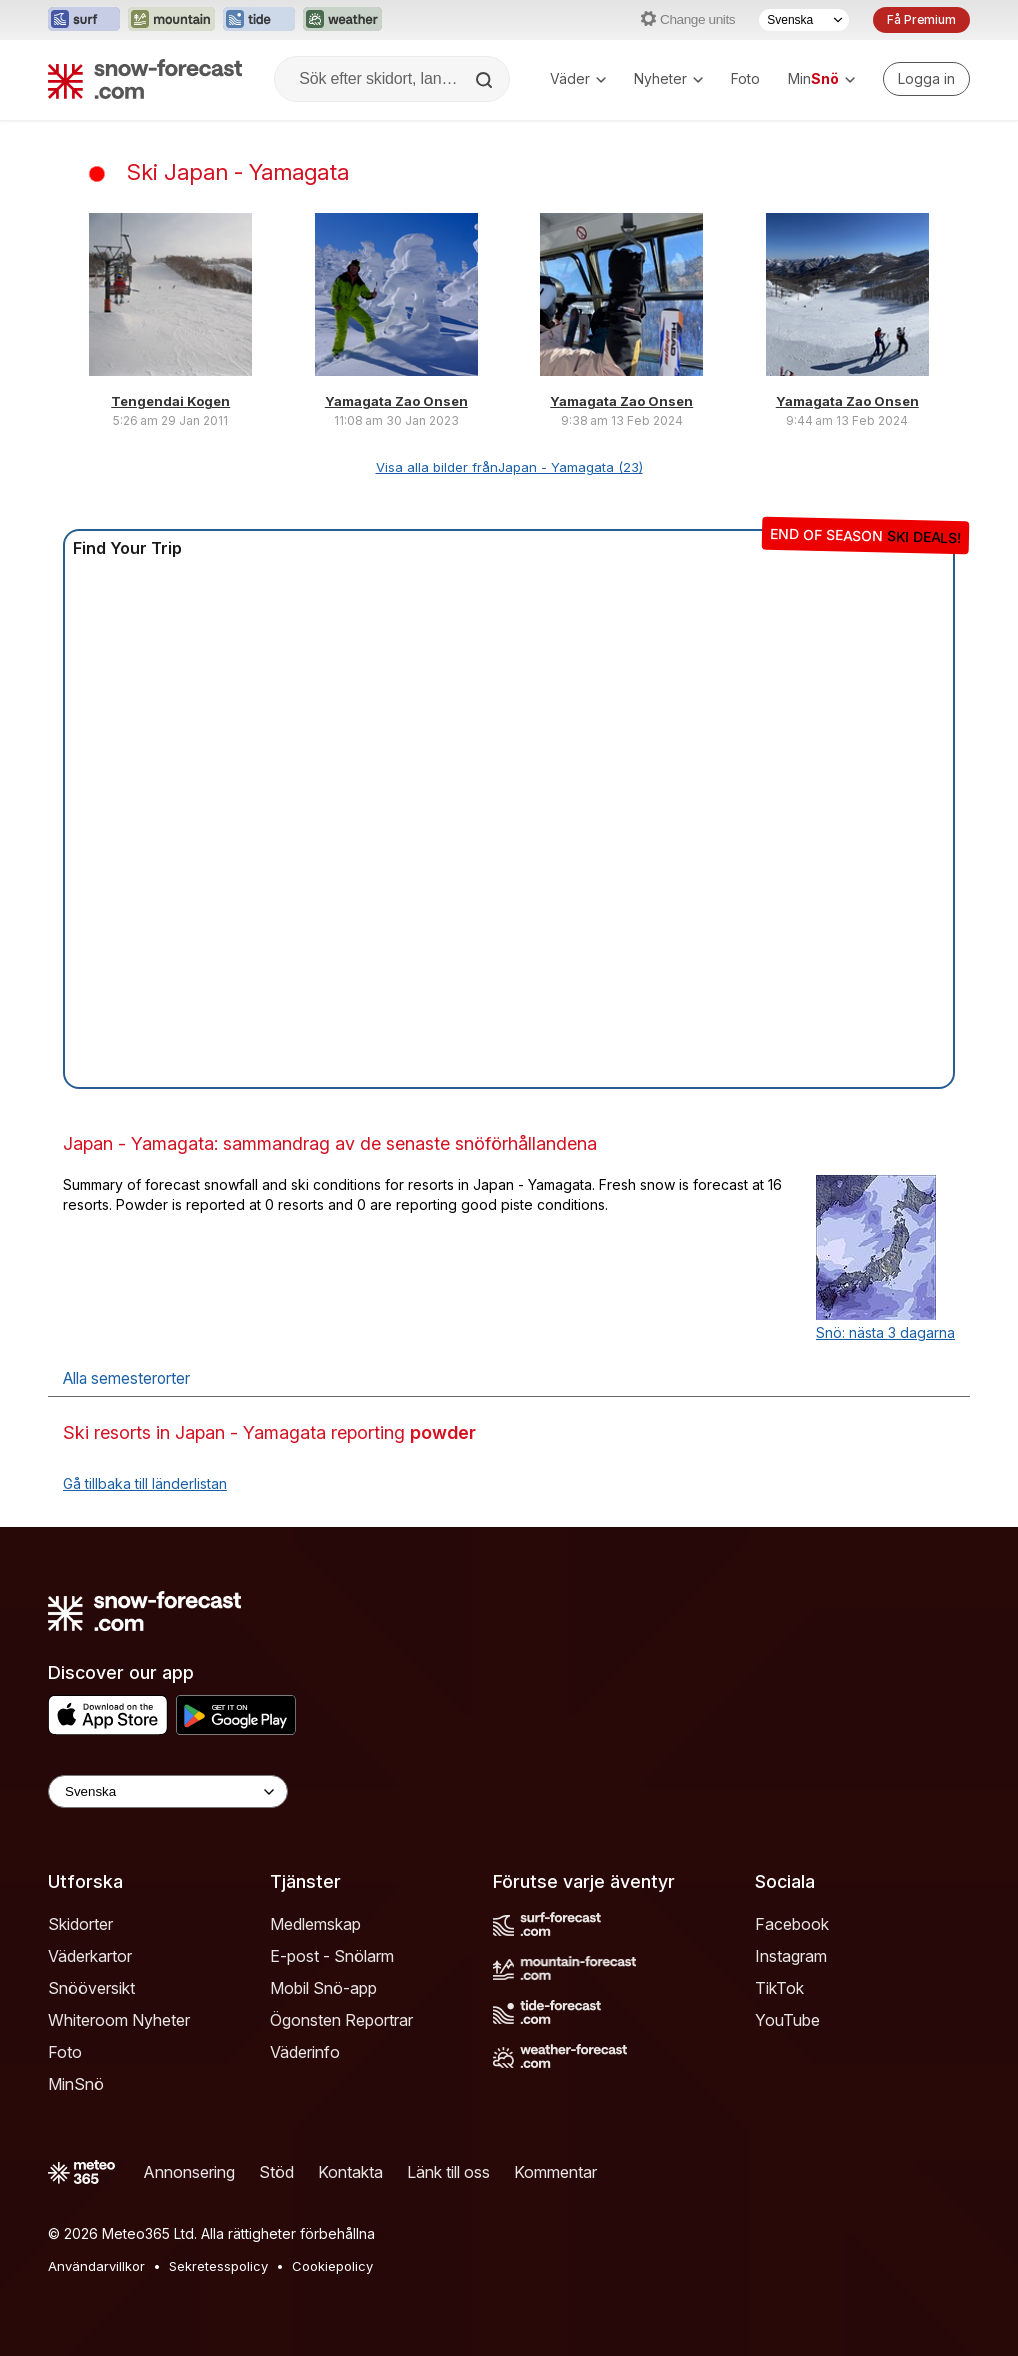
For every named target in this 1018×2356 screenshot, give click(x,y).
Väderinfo (305, 2052)
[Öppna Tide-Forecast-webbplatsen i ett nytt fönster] (259, 20)
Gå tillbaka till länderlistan (145, 1483)
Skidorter (80, 1924)
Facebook (792, 1924)
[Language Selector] (168, 1791)
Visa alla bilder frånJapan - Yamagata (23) (509, 467)
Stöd (276, 2172)
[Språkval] (804, 20)
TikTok (779, 1988)
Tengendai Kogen (170, 401)
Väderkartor (90, 1956)
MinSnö (76, 2084)
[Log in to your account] (926, 79)
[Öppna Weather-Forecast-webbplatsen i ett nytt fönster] (342, 20)
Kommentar (555, 2172)
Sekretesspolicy (218, 2266)
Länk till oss (448, 2172)
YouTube (787, 2020)
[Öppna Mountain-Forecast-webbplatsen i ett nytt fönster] (171, 20)
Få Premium (921, 19)
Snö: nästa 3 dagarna (885, 1332)
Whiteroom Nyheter (119, 2020)
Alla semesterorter (126, 1378)
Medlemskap (315, 1924)
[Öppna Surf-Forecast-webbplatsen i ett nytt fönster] (84, 20)
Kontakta (350, 2172)
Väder (578, 78)
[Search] (486, 80)
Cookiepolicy (332, 2266)
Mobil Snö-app (323, 1988)
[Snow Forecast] (145, 79)
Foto (745, 78)
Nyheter (668, 78)
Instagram (791, 1956)
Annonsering (189, 2172)
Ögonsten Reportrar (341, 2020)
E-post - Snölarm (332, 1956)
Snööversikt (91, 1988)
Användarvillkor (96, 2266)
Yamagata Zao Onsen (396, 401)
